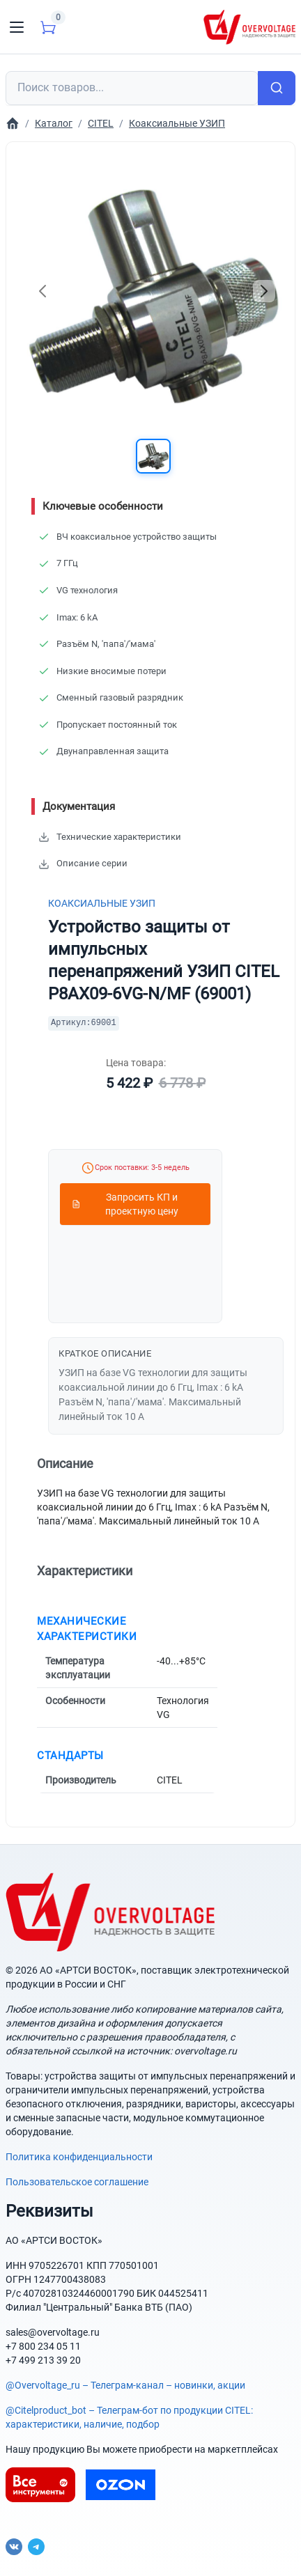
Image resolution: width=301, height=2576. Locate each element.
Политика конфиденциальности (79, 2156)
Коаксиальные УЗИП (101, 903)
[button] (153, 456)
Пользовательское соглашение (77, 2181)
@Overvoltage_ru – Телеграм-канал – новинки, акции (125, 2385)
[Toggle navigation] (17, 27)
